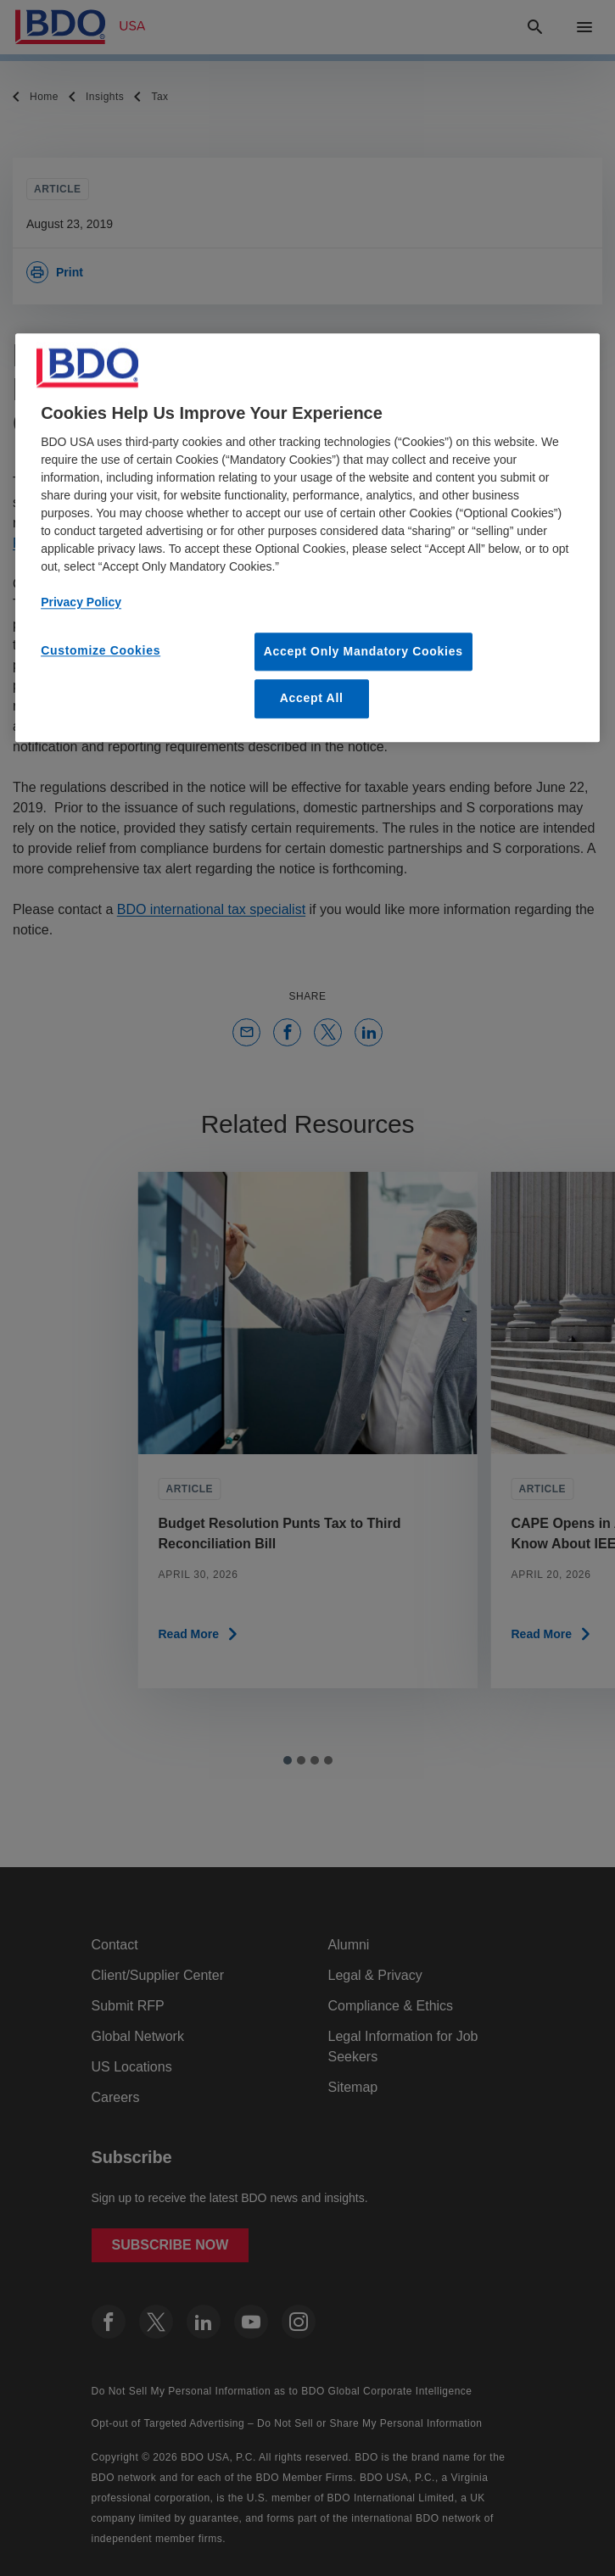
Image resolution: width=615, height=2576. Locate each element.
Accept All (312, 698)
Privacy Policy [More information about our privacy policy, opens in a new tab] (81, 602)
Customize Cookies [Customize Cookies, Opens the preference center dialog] (100, 650)
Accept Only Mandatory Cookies (363, 651)
